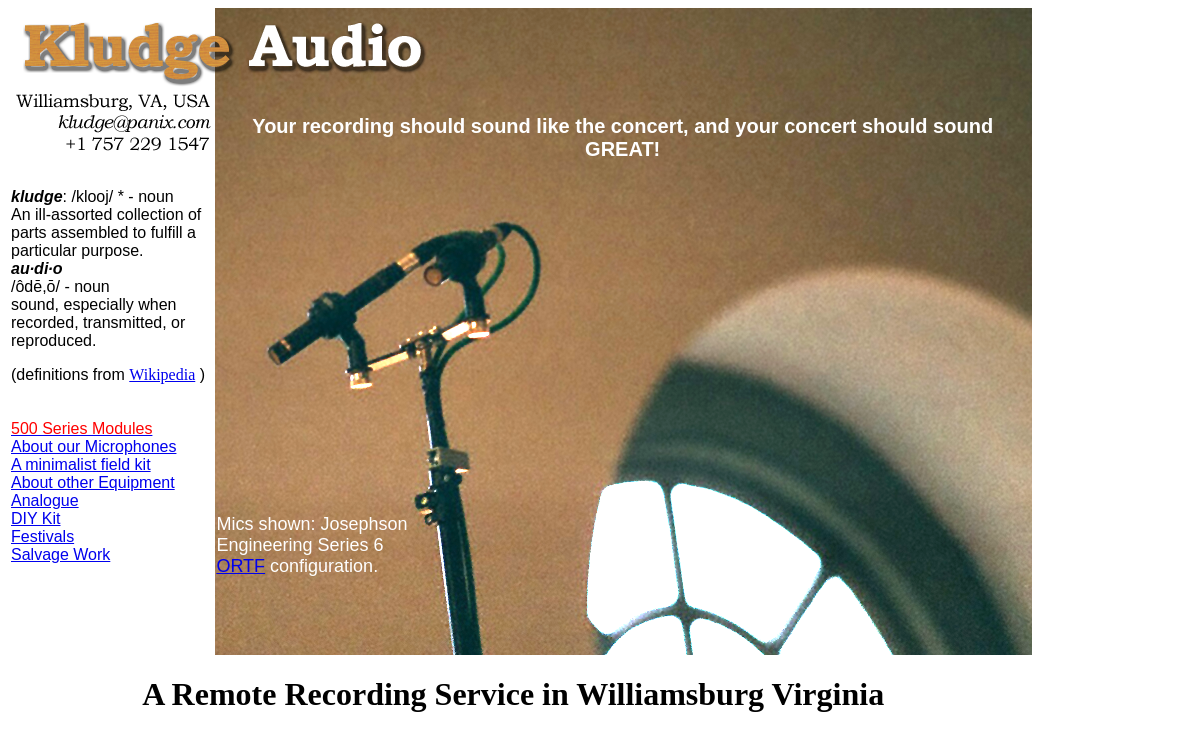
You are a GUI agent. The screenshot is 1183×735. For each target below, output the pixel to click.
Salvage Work (60, 554)
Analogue (45, 500)
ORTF (240, 566)
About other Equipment (93, 482)
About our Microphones (93, 446)
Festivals (42, 536)
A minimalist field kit (81, 464)
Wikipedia (162, 374)
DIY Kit (36, 518)
